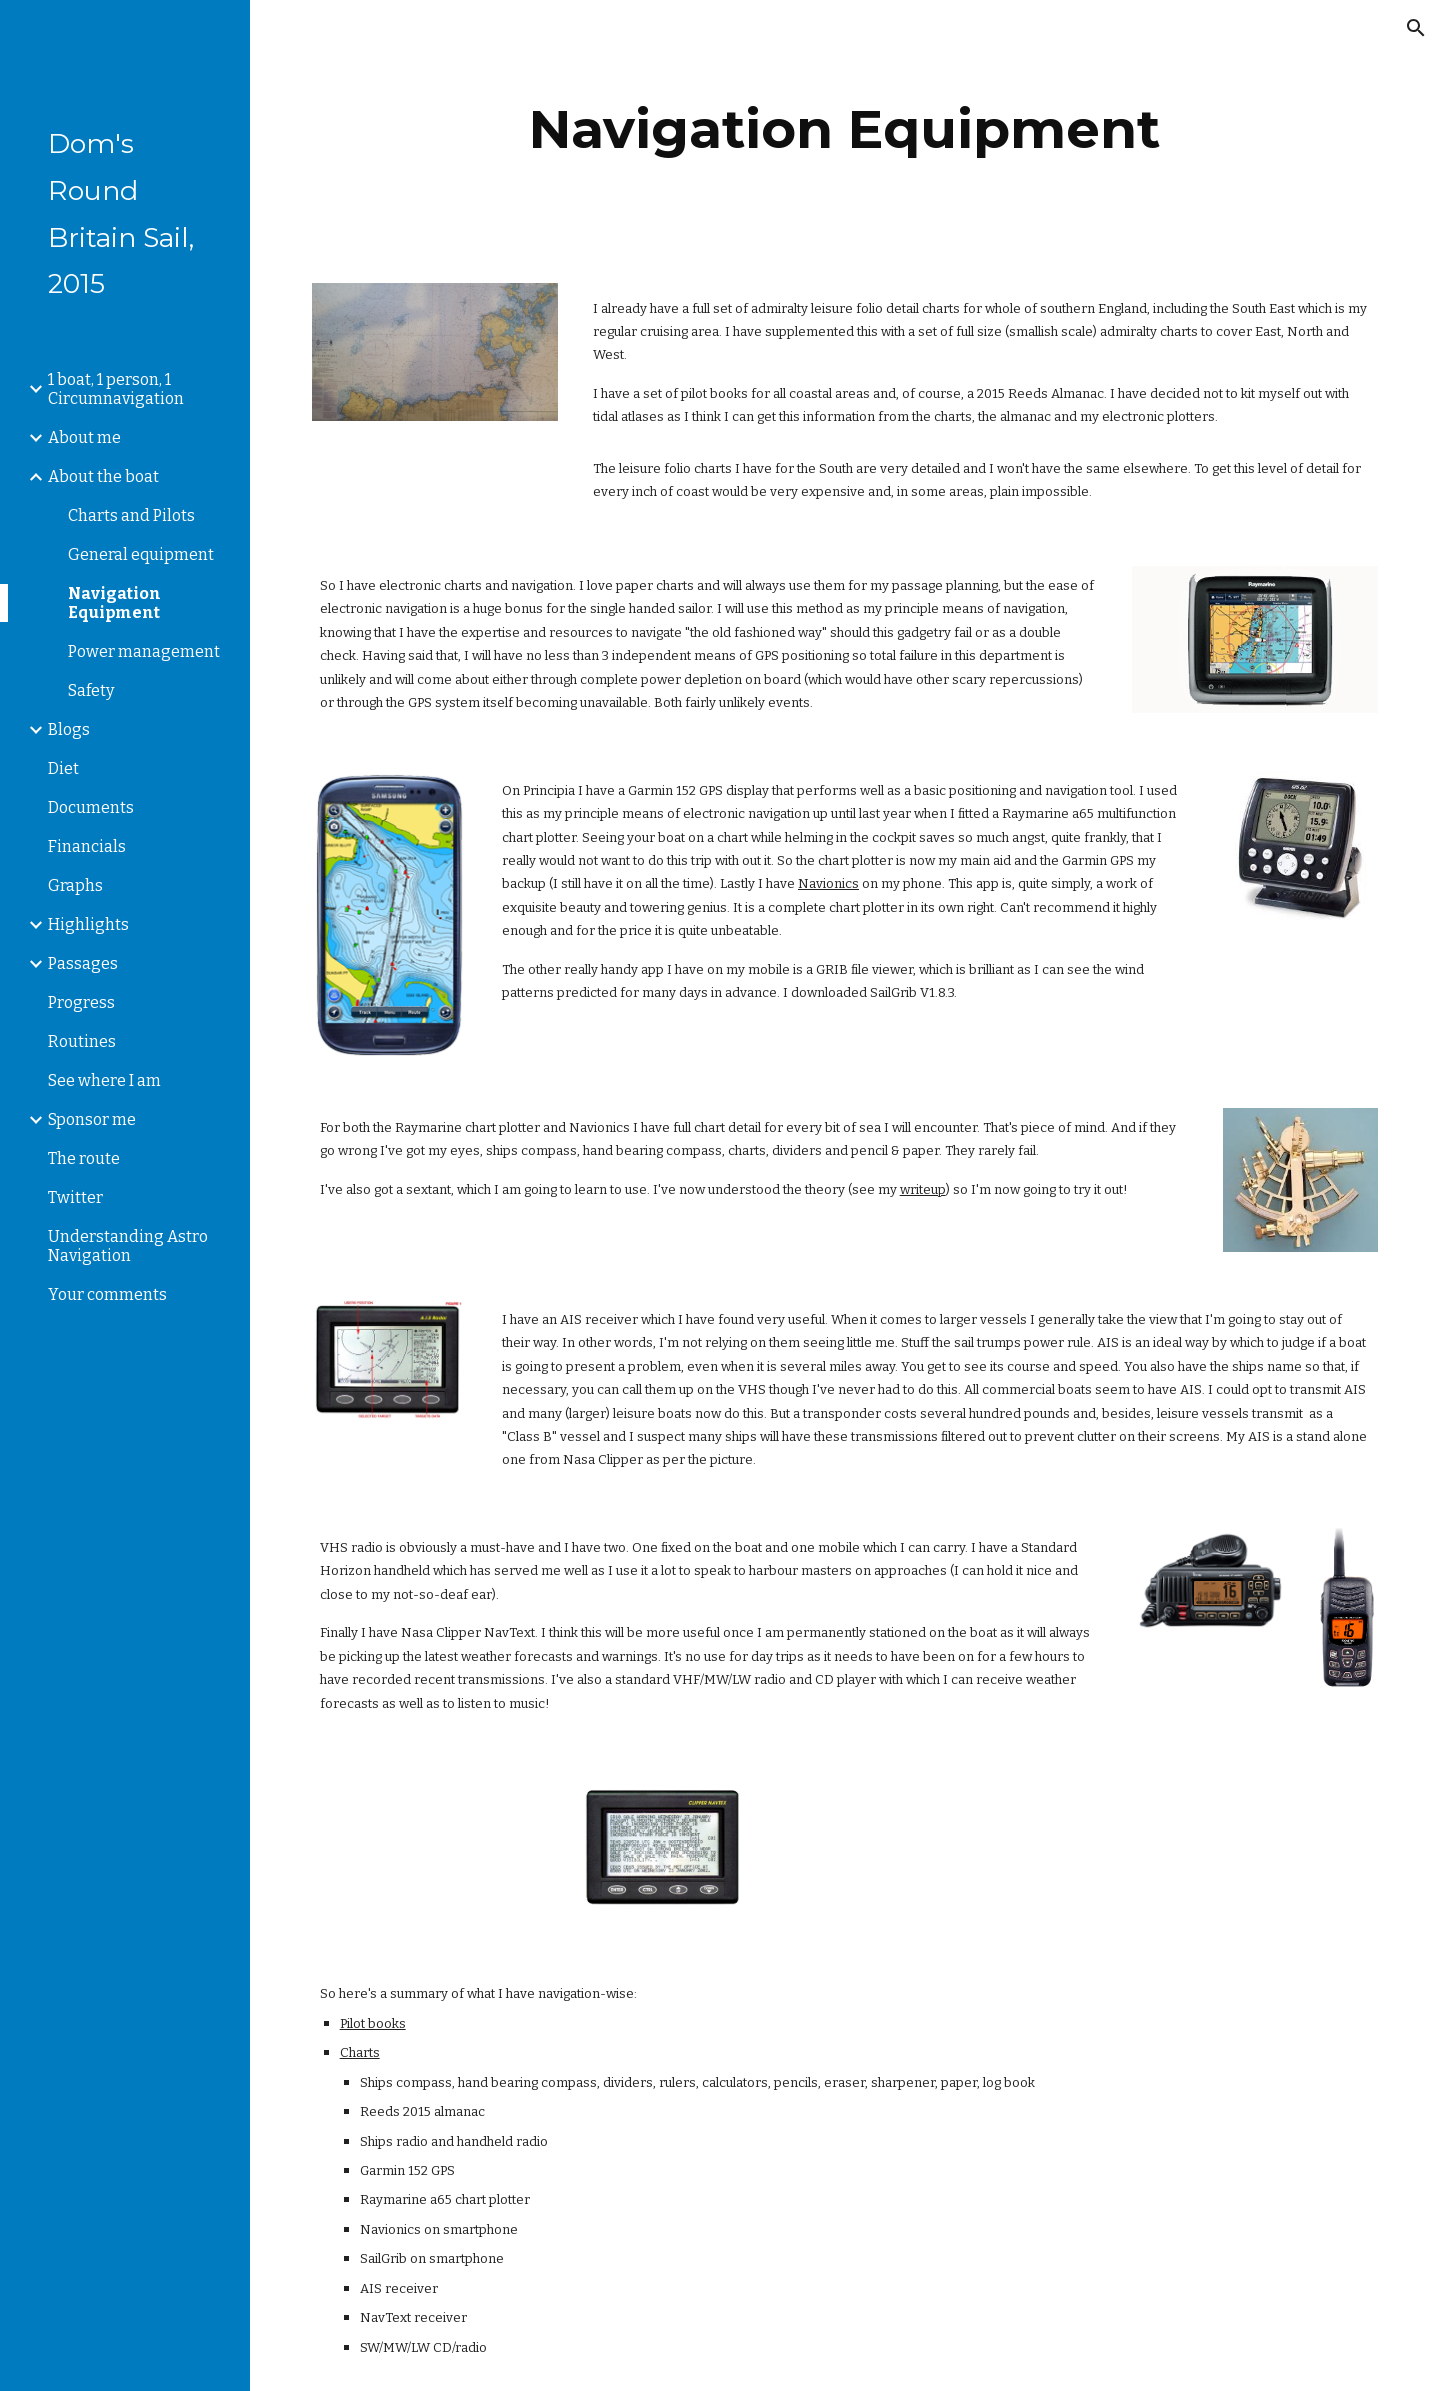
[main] (845, 129)
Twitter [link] (75, 1197)
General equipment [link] (141, 554)
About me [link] (84, 437)
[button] (1416, 28)
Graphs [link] (75, 885)
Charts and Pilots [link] (131, 515)
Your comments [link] (107, 1294)
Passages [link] (83, 963)
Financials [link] (87, 846)
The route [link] (84, 1158)
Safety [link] (91, 690)
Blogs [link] (69, 729)
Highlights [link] (88, 924)
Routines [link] (82, 1041)
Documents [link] (91, 807)
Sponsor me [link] (92, 1119)
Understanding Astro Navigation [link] (128, 1246)
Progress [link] (81, 1002)
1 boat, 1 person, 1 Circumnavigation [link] (116, 389)
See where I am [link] (104, 1080)
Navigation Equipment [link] (114, 603)
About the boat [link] (103, 476)
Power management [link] (144, 651)
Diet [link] (63, 768)
